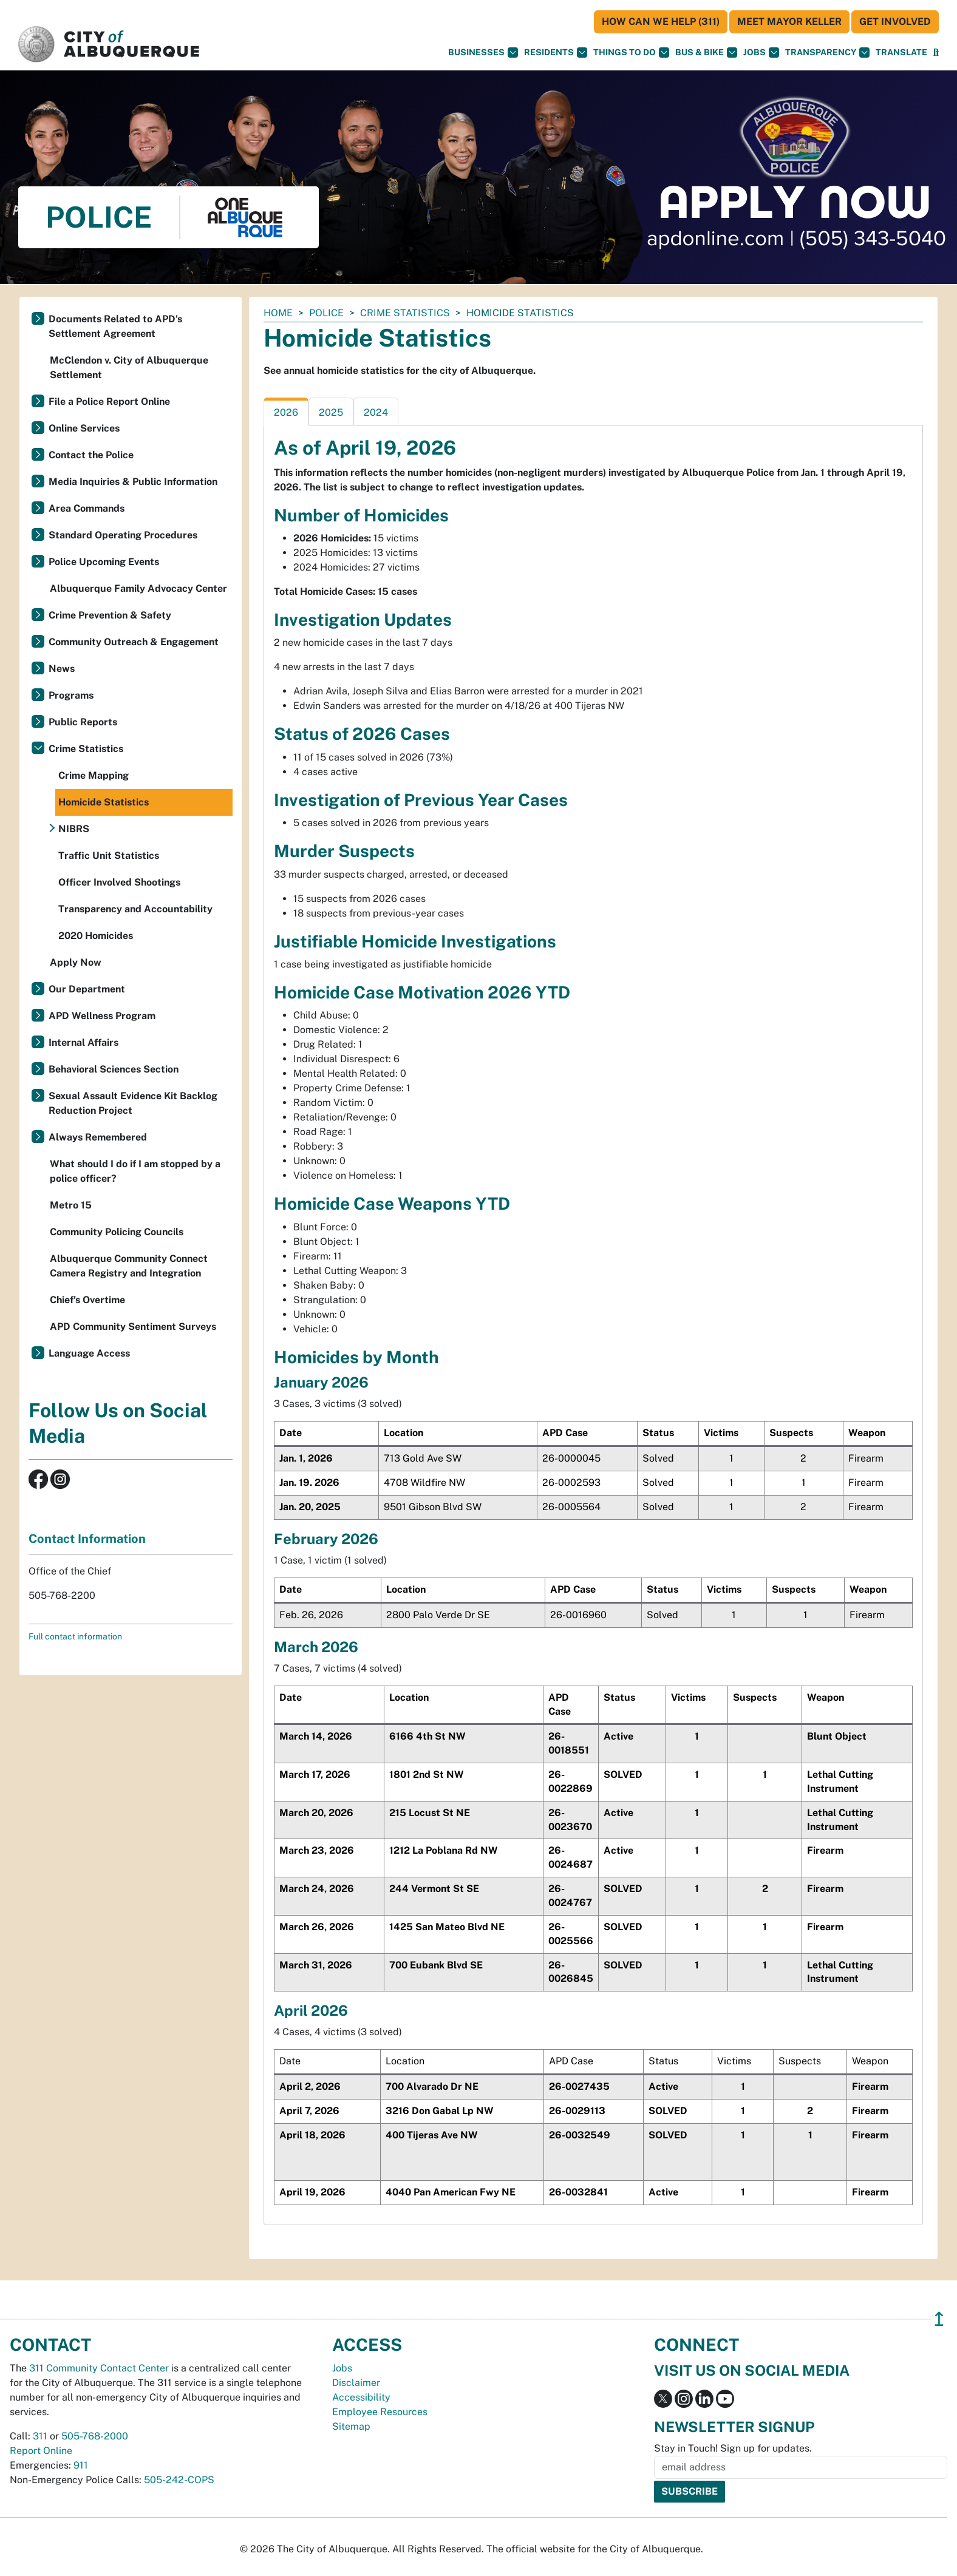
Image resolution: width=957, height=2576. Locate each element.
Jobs (761, 52)
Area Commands (86, 508)
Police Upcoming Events (104, 562)
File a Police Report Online (109, 401)
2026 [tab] (286, 412)
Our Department (87, 989)
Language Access (89, 1353)
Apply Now (75, 962)
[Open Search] (936, 52)
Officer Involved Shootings (119, 882)
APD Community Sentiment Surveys (133, 1326)
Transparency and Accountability (135, 909)
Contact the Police (91, 455)
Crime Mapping (93, 775)
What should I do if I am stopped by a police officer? (135, 1171)
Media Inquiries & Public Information (133, 481)
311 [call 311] (40, 2436)
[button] (901, 52)
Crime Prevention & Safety (110, 615)
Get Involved (895, 21)
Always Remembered (98, 1137)
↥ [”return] (939, 2319)
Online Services (84, 428)
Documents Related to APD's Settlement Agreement (115, 326)
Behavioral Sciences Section (114, 1069)
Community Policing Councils (116, 1232)
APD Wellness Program (102, 1016)
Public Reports (83, 722)
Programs (71, 695)
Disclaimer (356, 2382)
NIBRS (73, 829)
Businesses (483, 52)
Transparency (827, 52)
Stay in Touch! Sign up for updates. (733, 2448)
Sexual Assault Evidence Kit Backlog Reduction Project (133, 1103)
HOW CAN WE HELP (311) (661, 21)
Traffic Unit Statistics (108, 855)
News (62, 668)
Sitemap (351, 2426)
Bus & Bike (706, 52)
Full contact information (75, 1636)
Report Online (41, 2450)
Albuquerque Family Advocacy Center (138, 588)
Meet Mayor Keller (789, 21)
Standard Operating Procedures (123, 535)
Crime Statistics (405, 313)
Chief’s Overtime (87, 1300)
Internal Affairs (83, 1042)
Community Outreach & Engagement (134, 642)
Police (326, 313)
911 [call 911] (80, 2465)
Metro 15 (71, 1205)
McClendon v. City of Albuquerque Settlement (129, 367)
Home (278, 313)
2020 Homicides (95, 935)
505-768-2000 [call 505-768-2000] (94, 2436)
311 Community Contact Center (99, 2368)
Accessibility (361, 2397)
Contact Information (87, 1538)
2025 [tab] (331, 412)
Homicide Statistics (103, 802)
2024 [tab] (376, 412)
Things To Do (631, 52)
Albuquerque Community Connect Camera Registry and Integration (129, 1266)
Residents (555, 52)
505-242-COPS (179, 2480)
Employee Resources (379, 2412)
